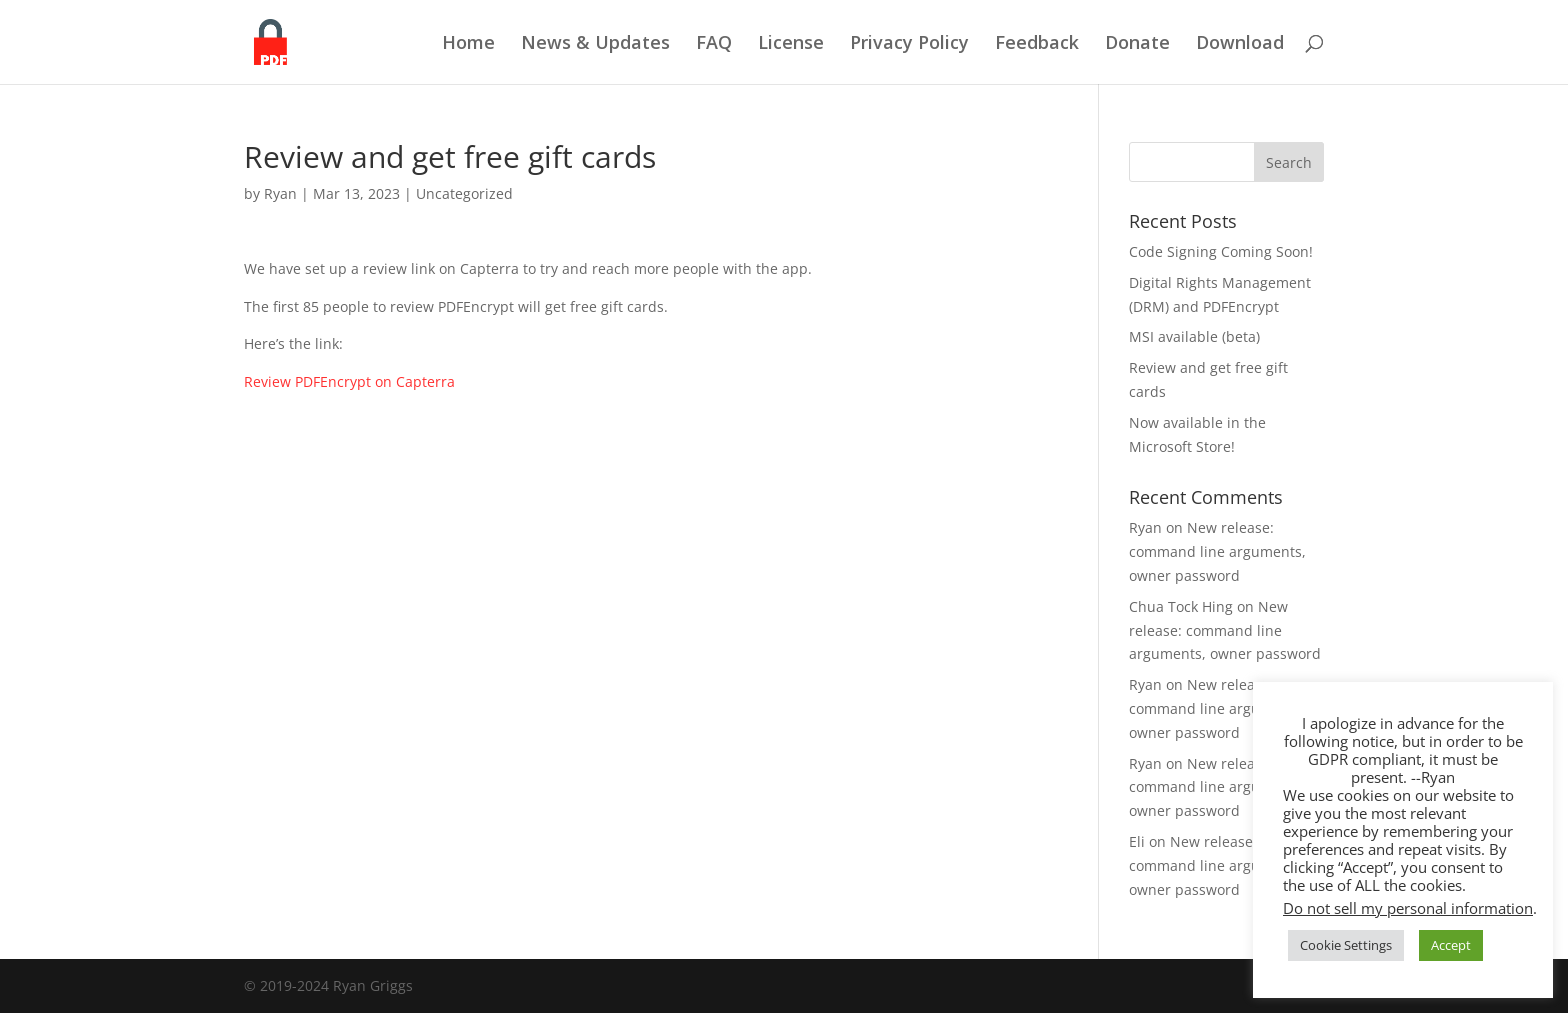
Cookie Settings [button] (1346, 945)
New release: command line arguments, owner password (1217, 551)
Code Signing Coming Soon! (1221, 251)
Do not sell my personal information (1408, 908)
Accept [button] (1451, 945)
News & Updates (595, 44)
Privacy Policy (909, 44)
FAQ (714, 44)
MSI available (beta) (1194, 336)
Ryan (280, 193)
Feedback (1037, 44)
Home (468, 44)
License (791, 44)
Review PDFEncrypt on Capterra (349, 381)
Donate (1137, 44)
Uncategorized (464, 193)
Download (1240, 44)
